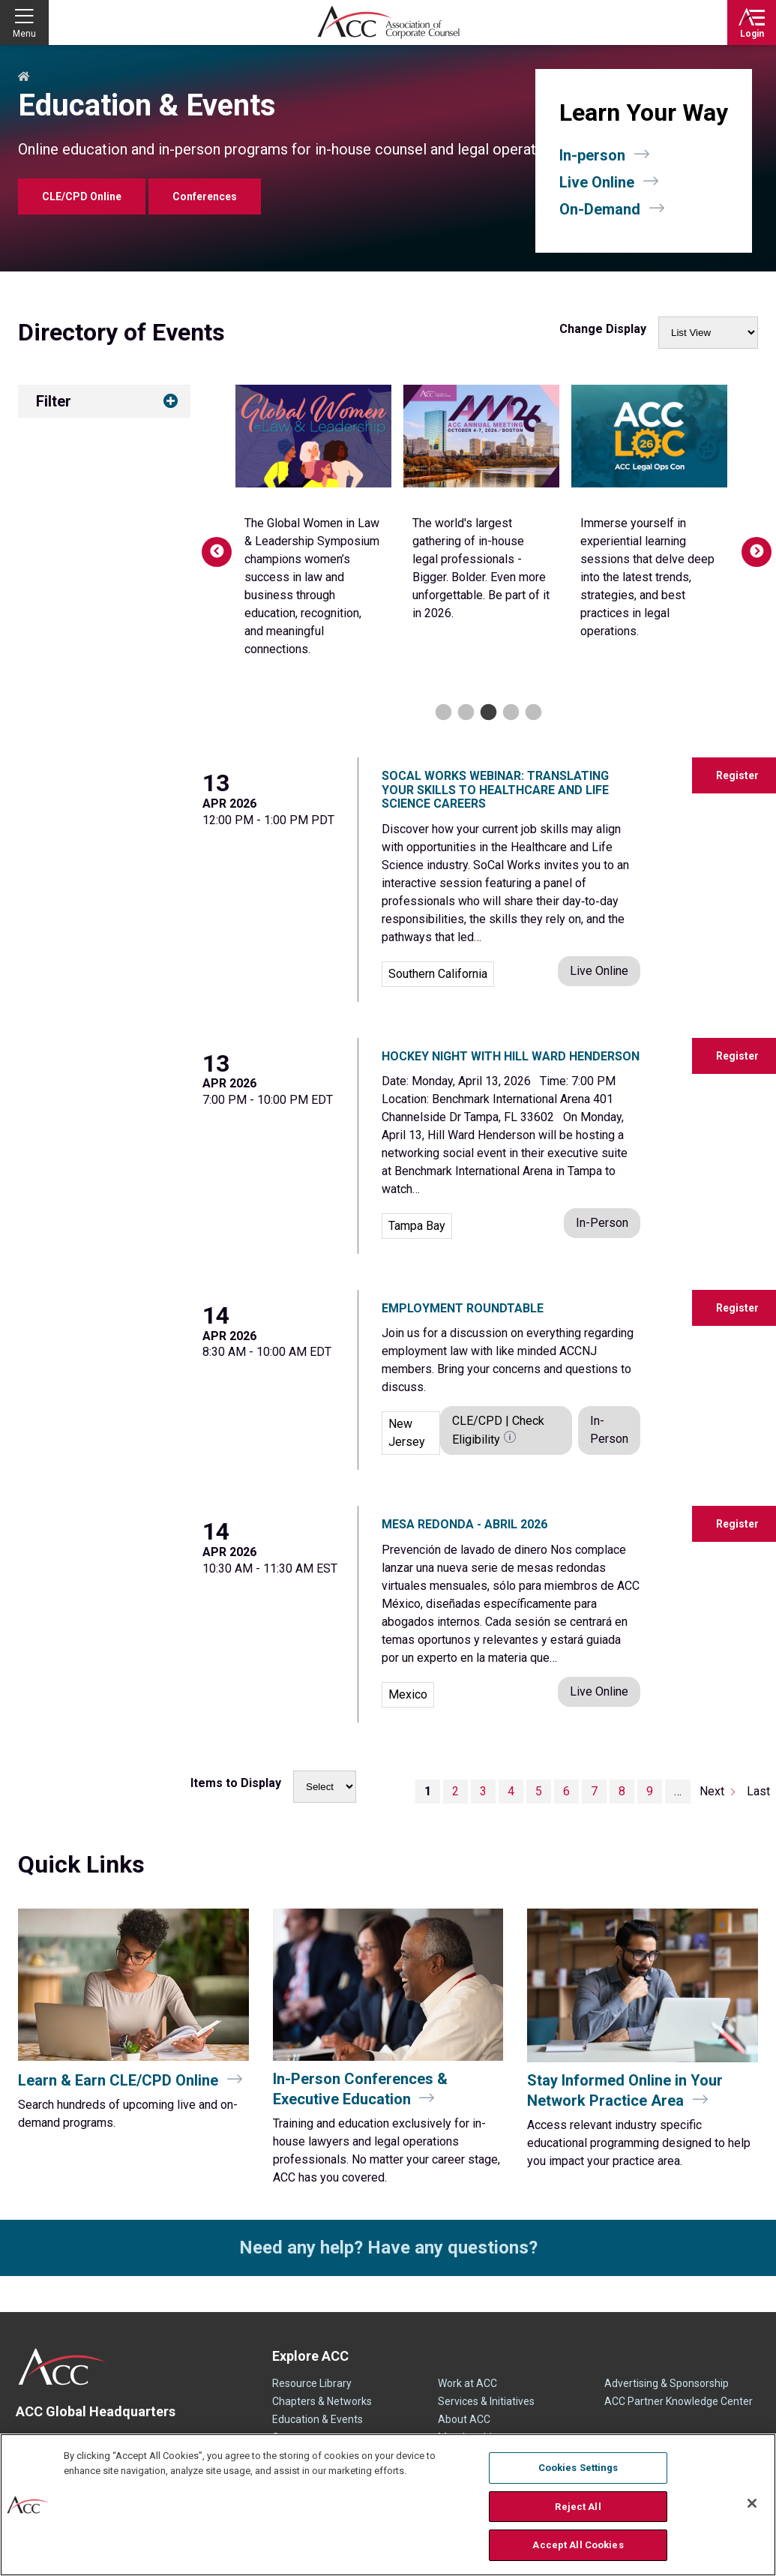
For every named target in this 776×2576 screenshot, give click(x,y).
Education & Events (317, 2419)
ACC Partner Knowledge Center (678, 2401)
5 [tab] (531, 713)
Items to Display (235, 1783)
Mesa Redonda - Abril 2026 (464, 1524)
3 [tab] (486, 713)
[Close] (752, 2503)
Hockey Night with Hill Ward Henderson (511, 1056)
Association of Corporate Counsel (388, 22)
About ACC (464, 2419)
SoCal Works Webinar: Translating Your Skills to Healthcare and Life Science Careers (495, 790)
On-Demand (599, 209)
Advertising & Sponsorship (666, 2383)
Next (749, 544)
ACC (62, 2367)
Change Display (602, 329)
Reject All (578, 2506)
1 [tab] (441, 713)
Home (24, 77)
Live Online (596, 182)
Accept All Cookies (577, 2545)
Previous (209, 544)
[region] (388, 2505)
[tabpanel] (313, 517)
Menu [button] (24, 33)
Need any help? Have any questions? (388, 2247)
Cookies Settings (578, 2467)
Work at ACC (467, 2383)
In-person (592, 155)
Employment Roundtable (463, 1308)
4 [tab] (508, 713)
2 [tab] (463, 713)
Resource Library (312, 2383)
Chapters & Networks (322, 2401)
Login (752, 33)
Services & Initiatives (486, 2401)
